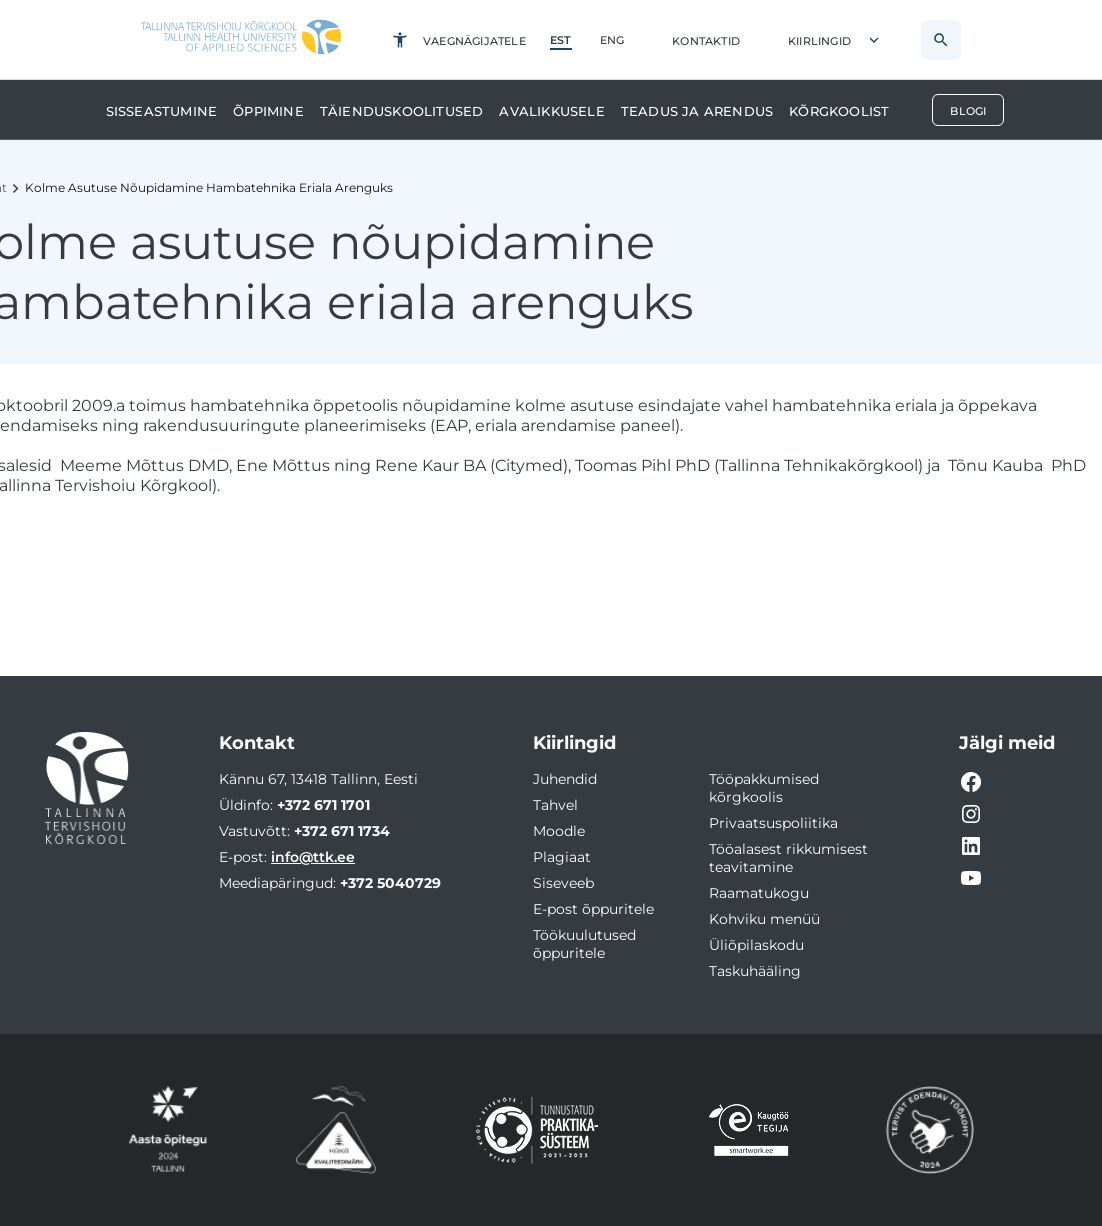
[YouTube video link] (971, 878)
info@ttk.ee (313, 857)
